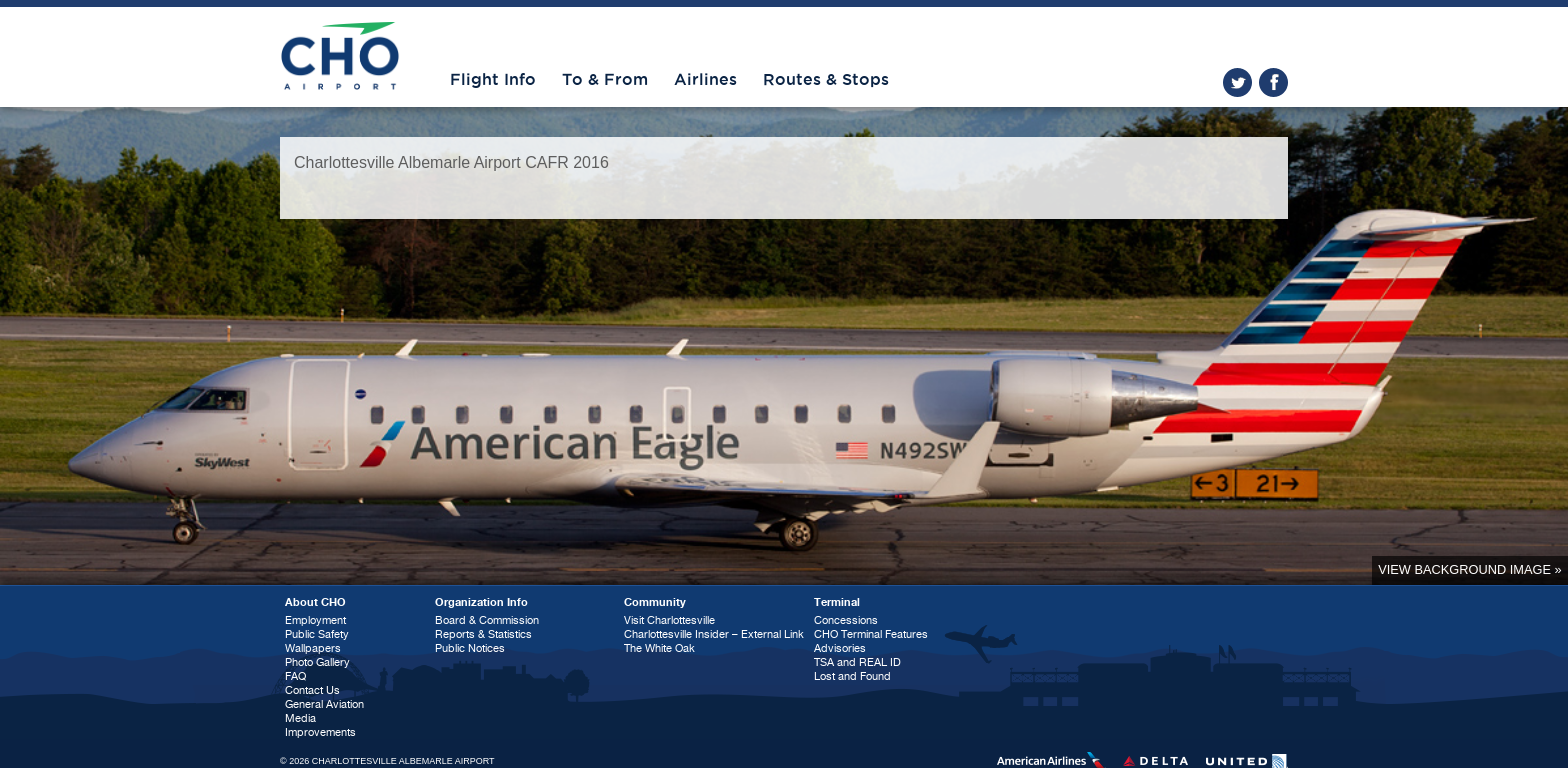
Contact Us (312, 690)
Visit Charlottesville (669, 620)
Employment (315, 620)
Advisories (840, 648)
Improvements (320, 732)
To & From (605, 80)
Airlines (705, 80)
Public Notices (470, 648)
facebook (1273, 82)
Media (300, 718)
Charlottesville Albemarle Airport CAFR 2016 (451, 162)
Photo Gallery (317, 662)
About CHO (315, 602)
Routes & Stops (826, 80)
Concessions (846, 620)
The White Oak (659, 648)
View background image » (1469, 569)
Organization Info (481, 602)
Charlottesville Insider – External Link (714, 634)
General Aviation (324, 704)
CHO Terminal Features (871, 634)
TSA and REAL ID (857, 662)
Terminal (837, 602)
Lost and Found (852, 676)
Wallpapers (313, 648)
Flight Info (493, 80)
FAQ (295, 676)
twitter (1237, 82)
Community (655, 602)
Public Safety (317, 634)
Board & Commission (487, 620)
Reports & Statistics (483, 634)
